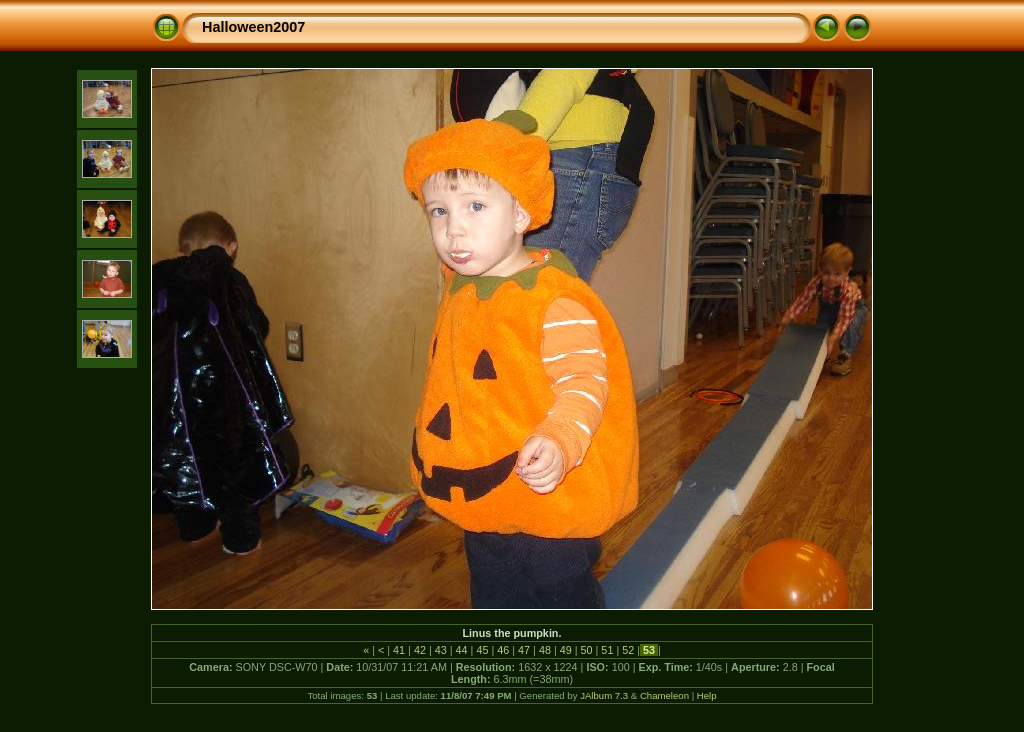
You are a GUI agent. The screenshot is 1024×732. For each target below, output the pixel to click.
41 (399, 650)
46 (503, 650)
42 (420, 650)
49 (566, 650)
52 (628, 650)
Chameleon (664, 695)
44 (462, 650)
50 (587, 650)
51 (607, 650)
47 (524, 650)
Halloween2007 (253, 27)
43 (441, 650)
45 (482, 650)
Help (707, 695)
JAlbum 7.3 (604, 695)
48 (545, 650)
